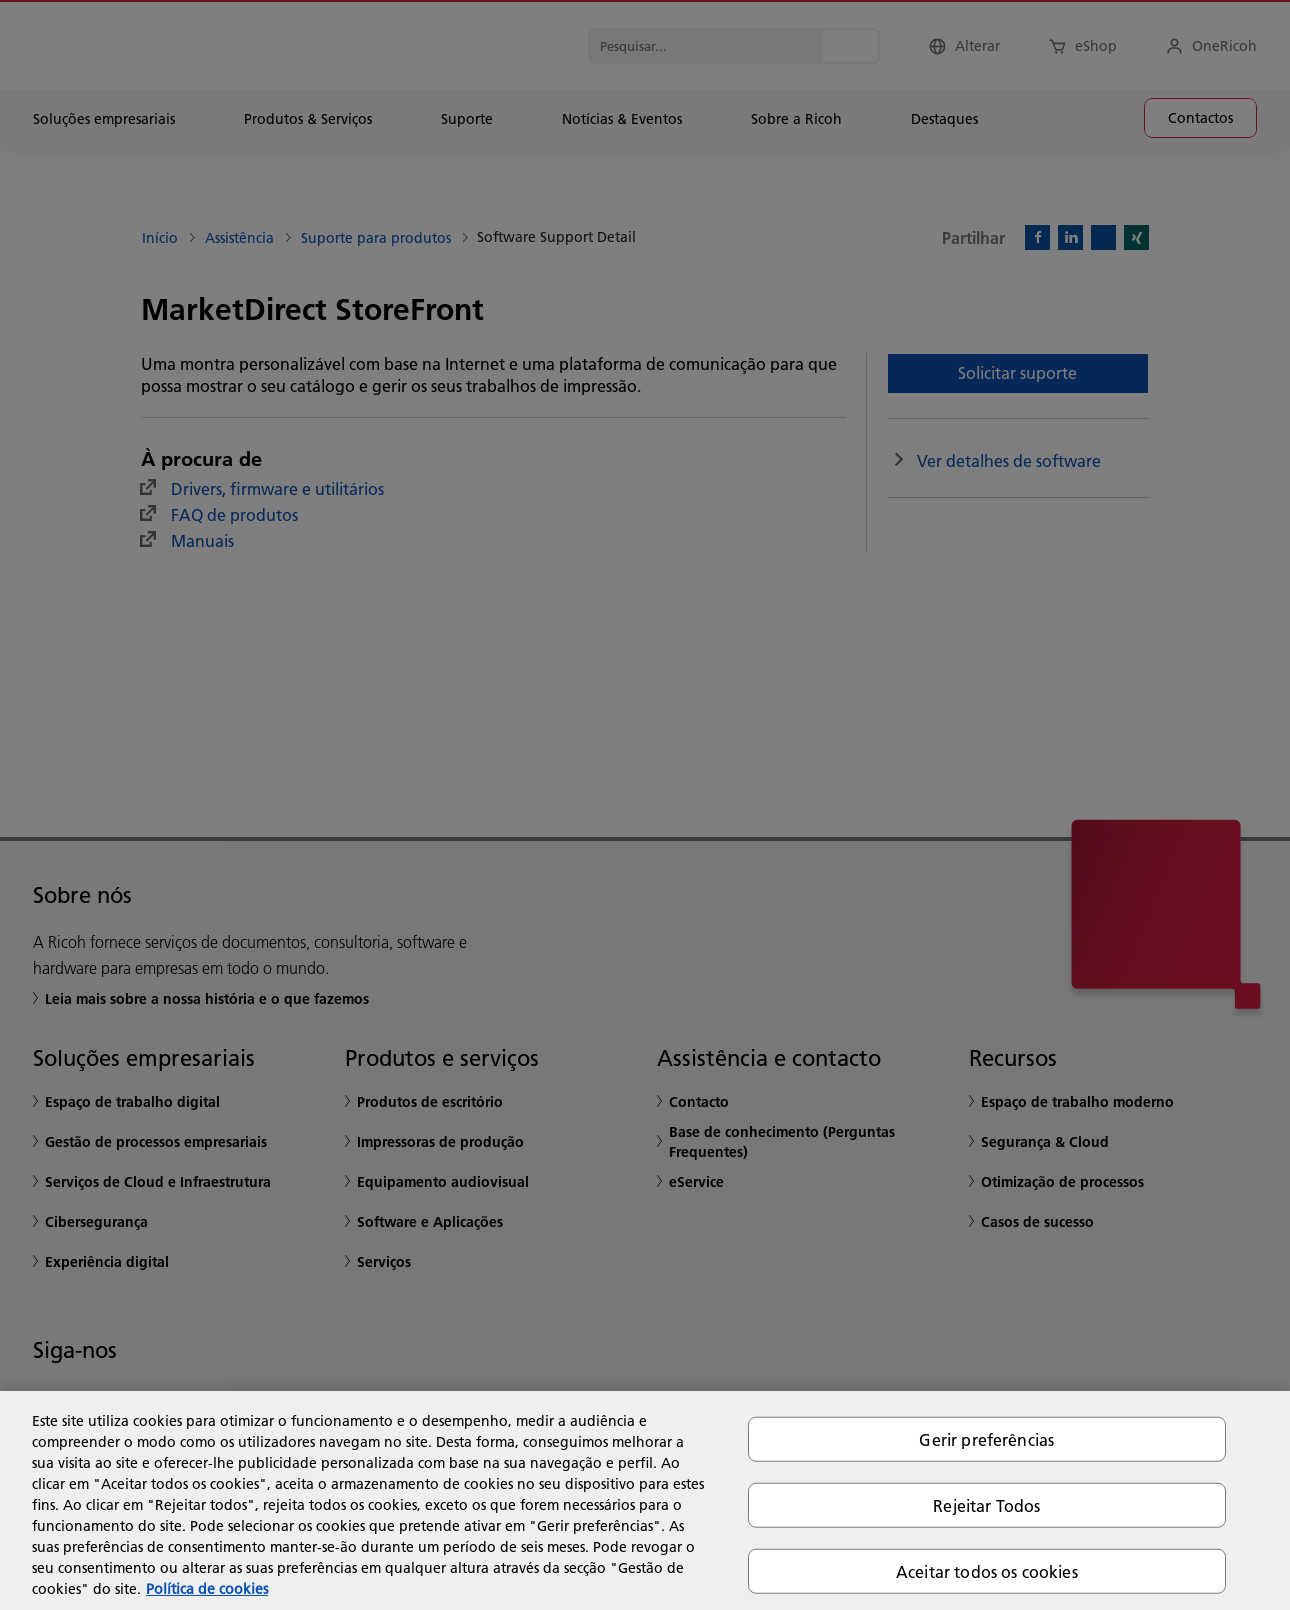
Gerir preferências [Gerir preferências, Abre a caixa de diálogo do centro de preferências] (986, 1438)
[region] (645, 1500)
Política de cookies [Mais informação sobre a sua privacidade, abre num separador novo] (207, 1589)
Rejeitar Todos (986, 1504)
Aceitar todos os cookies (987, 1571)
